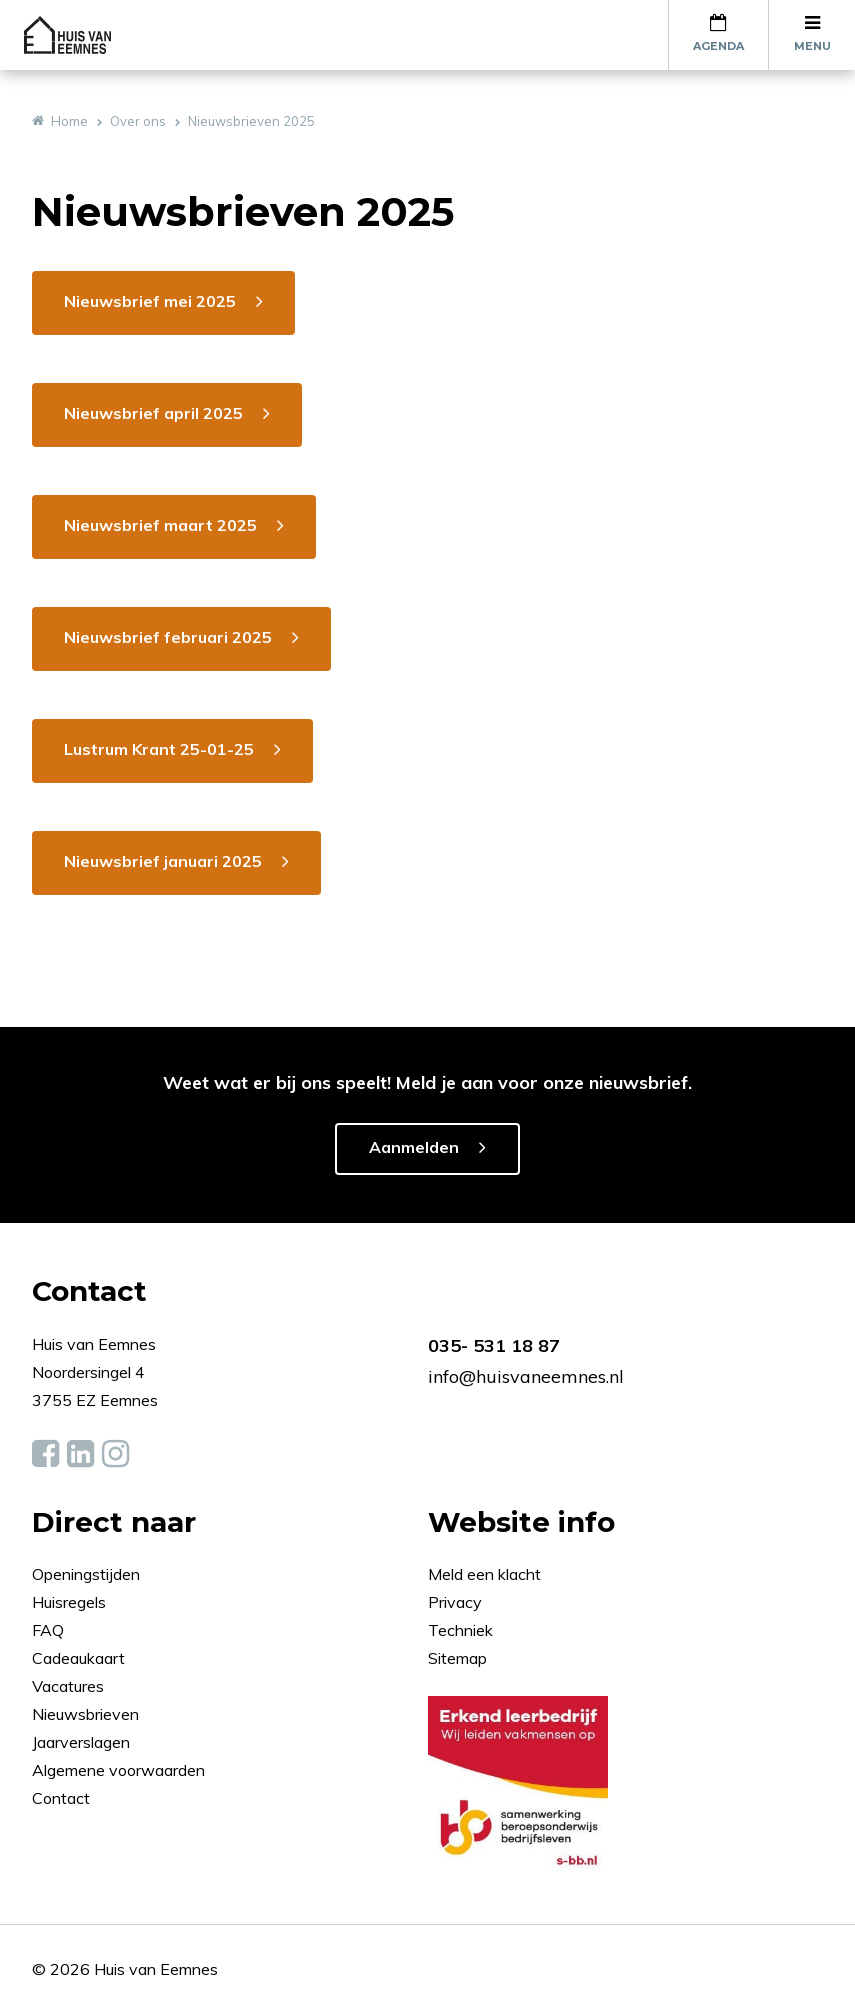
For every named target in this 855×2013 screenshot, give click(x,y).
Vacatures (68, 1686)
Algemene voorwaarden (118, 1770)
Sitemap (457, 1658)
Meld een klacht (484, 1574)
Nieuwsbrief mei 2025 (150, 301)
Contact (61, 1798)
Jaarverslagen (83, 1742)
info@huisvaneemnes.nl (526, 1376)
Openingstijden (86, 1574)
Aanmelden (414, 1147)
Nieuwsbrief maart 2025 (160, 525)
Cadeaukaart (80, 1658)
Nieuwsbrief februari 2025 (168, 637)
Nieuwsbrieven (87, 1714)
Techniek (460, 1630)
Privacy (455, 1602)
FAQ (50, 1630)
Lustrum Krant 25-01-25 (159, 749)
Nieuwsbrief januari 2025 (163, 861)
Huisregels (71, 1602)
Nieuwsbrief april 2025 (153, 413)
